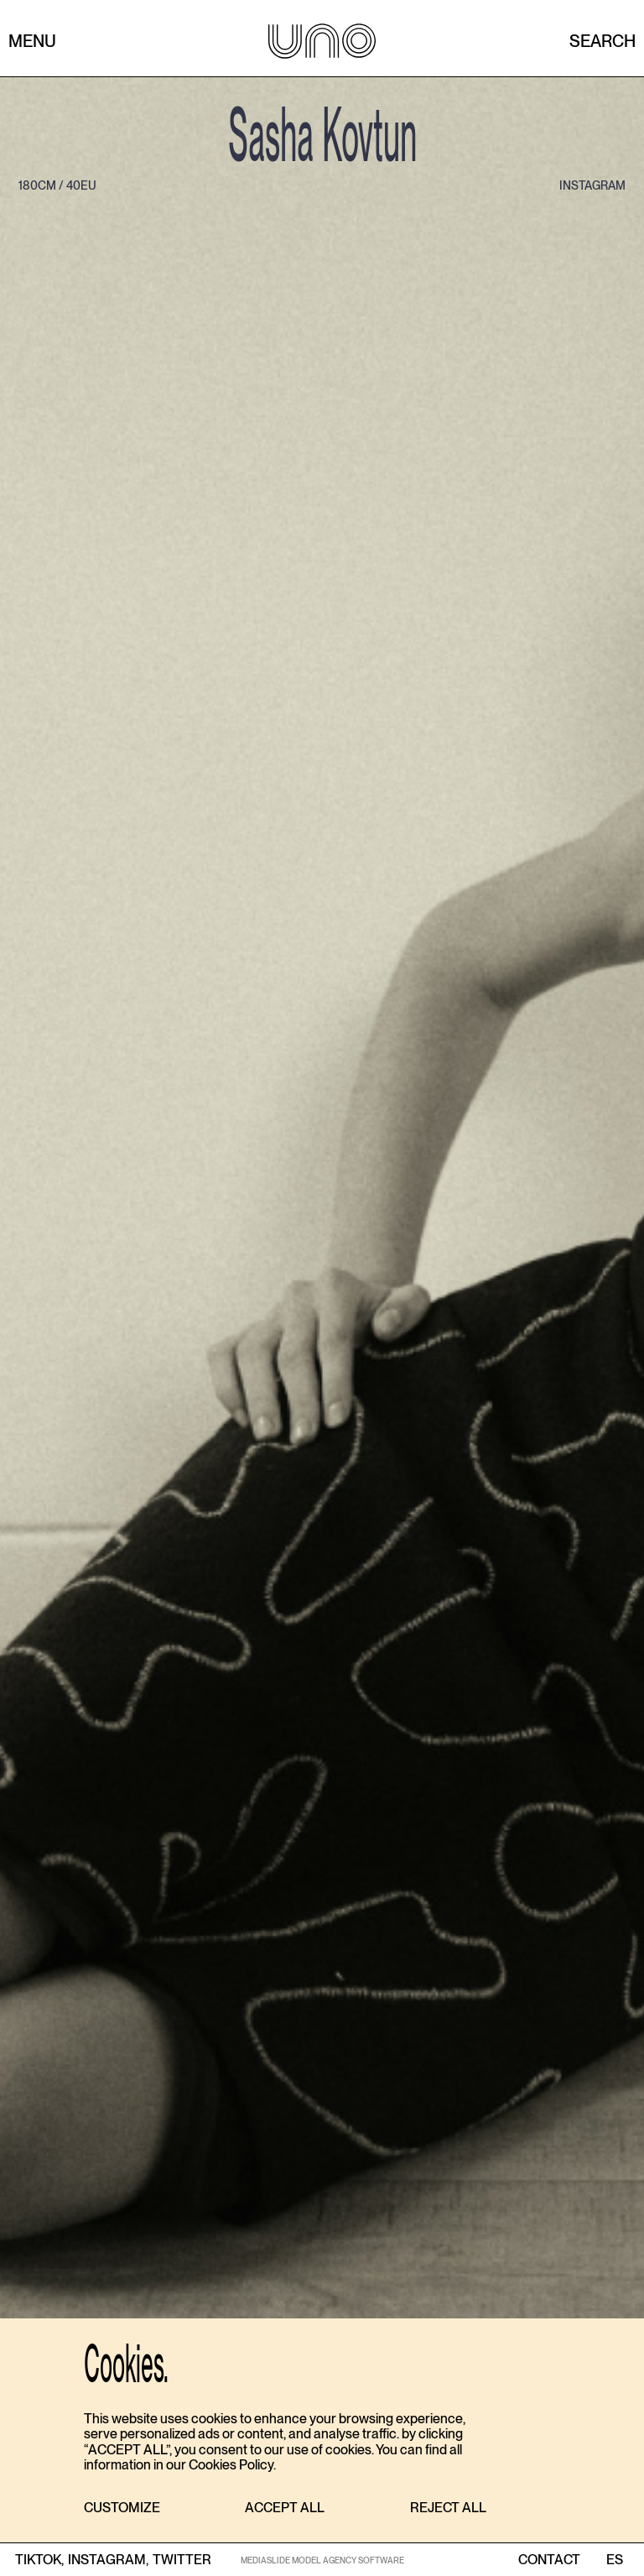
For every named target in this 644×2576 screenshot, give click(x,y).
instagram (592, 185)
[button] (122, 2508)
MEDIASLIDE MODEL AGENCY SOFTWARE (322, 2560)
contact (549, 2560)
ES (614, 2560)
